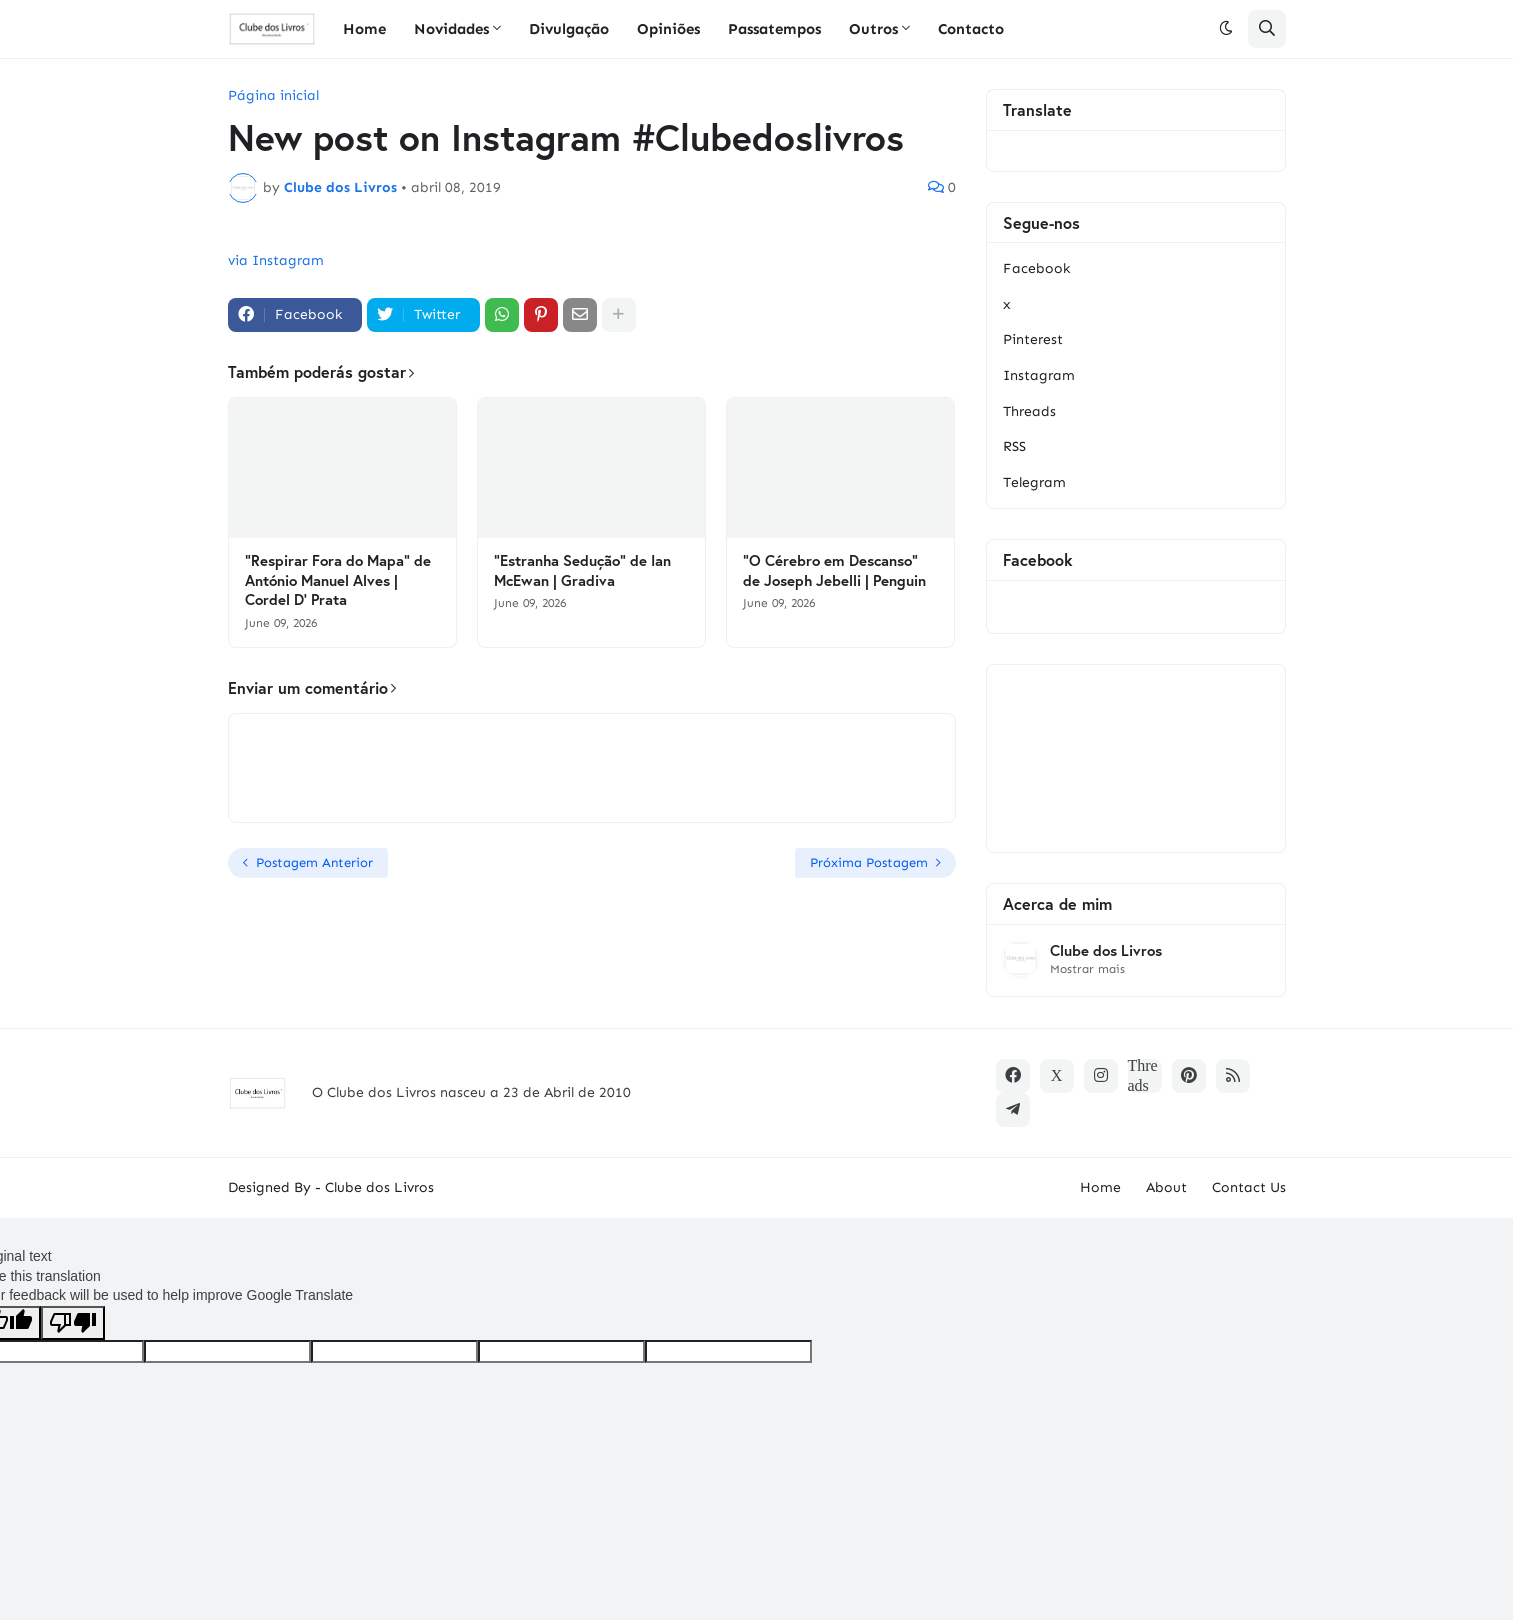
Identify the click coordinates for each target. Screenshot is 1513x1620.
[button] (1226, 29)
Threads (1029, 411)
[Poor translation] (73, 1323)
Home (1100, 1187)
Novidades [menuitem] (451, 29)
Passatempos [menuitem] (774, 29)
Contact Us (1249, 1187)
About (1166, 1187)
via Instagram (276, 260)
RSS (1014, 446)
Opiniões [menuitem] (668, 29)
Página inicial (273, 96)
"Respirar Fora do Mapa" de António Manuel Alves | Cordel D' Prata (338, 580)
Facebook (1036, 268)
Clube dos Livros (1106, 950)
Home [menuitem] (364, 29)
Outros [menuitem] (873, 29)
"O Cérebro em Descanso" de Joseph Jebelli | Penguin (834, 570)
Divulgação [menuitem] (569, 29)
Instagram (1039, 375)
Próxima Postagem (869, 862)
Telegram (1034, 482)
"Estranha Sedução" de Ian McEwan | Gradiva (582, 570)
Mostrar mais (1087, 969)
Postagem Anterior (314, 862)
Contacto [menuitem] (971, 29)
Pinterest (1033, 339)
